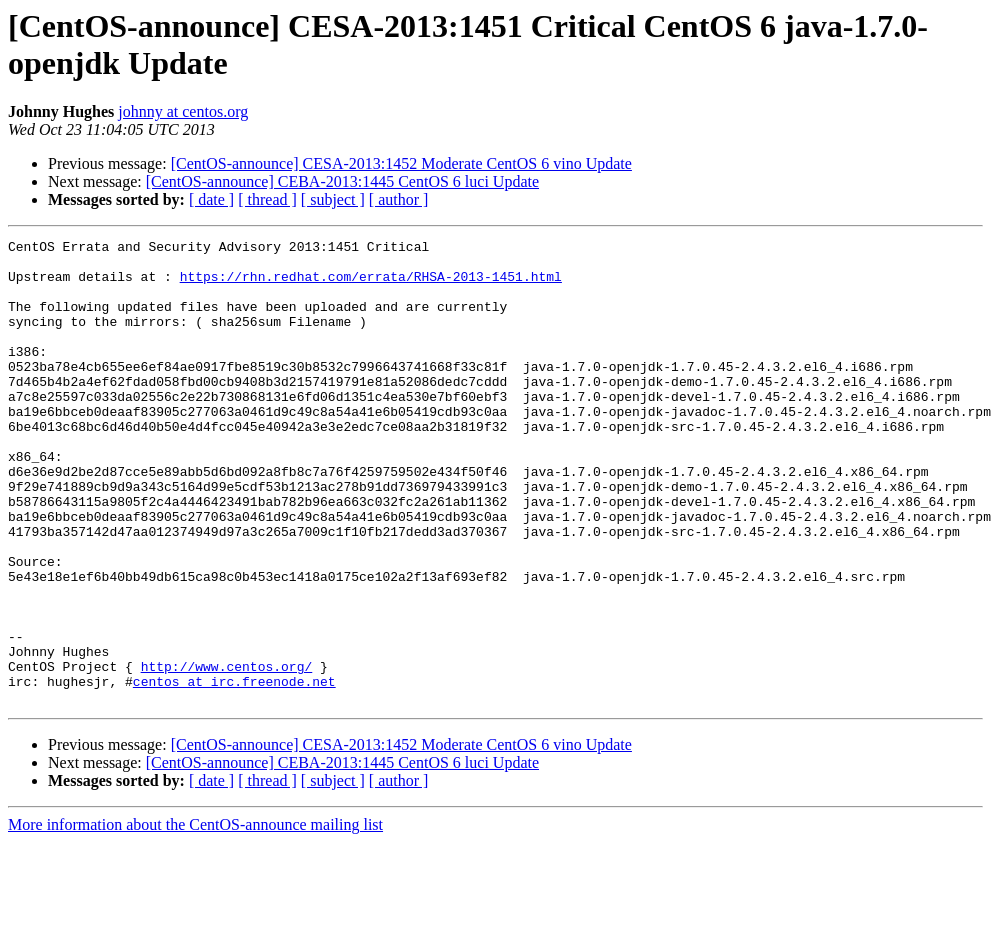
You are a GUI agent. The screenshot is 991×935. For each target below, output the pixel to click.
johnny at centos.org (183, 111)
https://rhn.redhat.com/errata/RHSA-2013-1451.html (371, 285)
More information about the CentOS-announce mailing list (195, 917)
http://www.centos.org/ (227, 753)
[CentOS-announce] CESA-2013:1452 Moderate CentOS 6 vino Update (401, 163)
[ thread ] (267, 199)
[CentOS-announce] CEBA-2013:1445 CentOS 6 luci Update (342, 181)
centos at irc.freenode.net (234, 771)
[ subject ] (333, 199)
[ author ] (399, 199)
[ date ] (211, 199)
